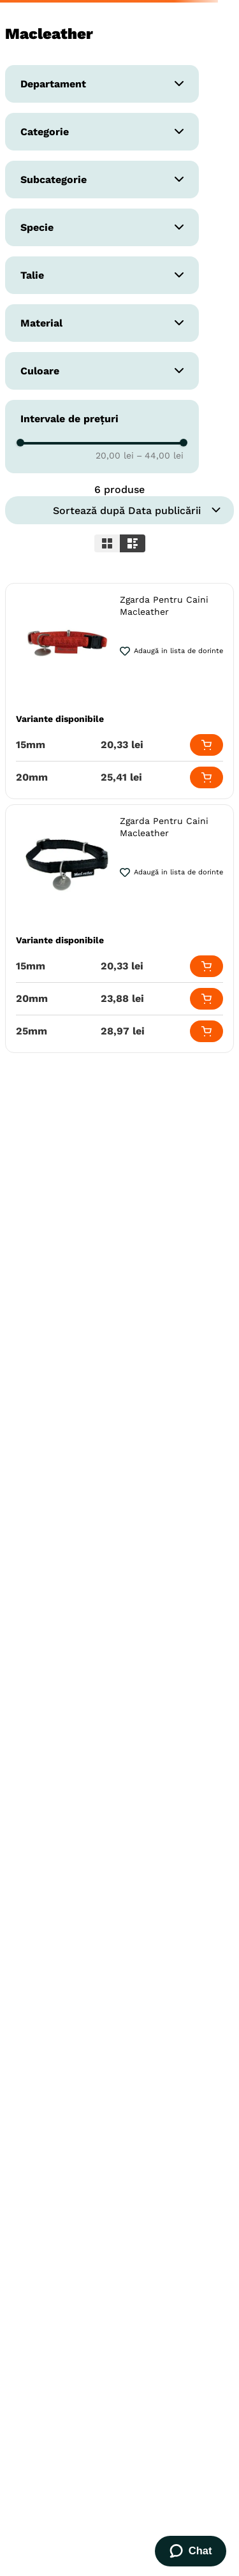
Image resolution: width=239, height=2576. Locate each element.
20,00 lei (115, 455)
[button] (102, 84)
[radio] (107, 543)
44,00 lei (160, 455)
